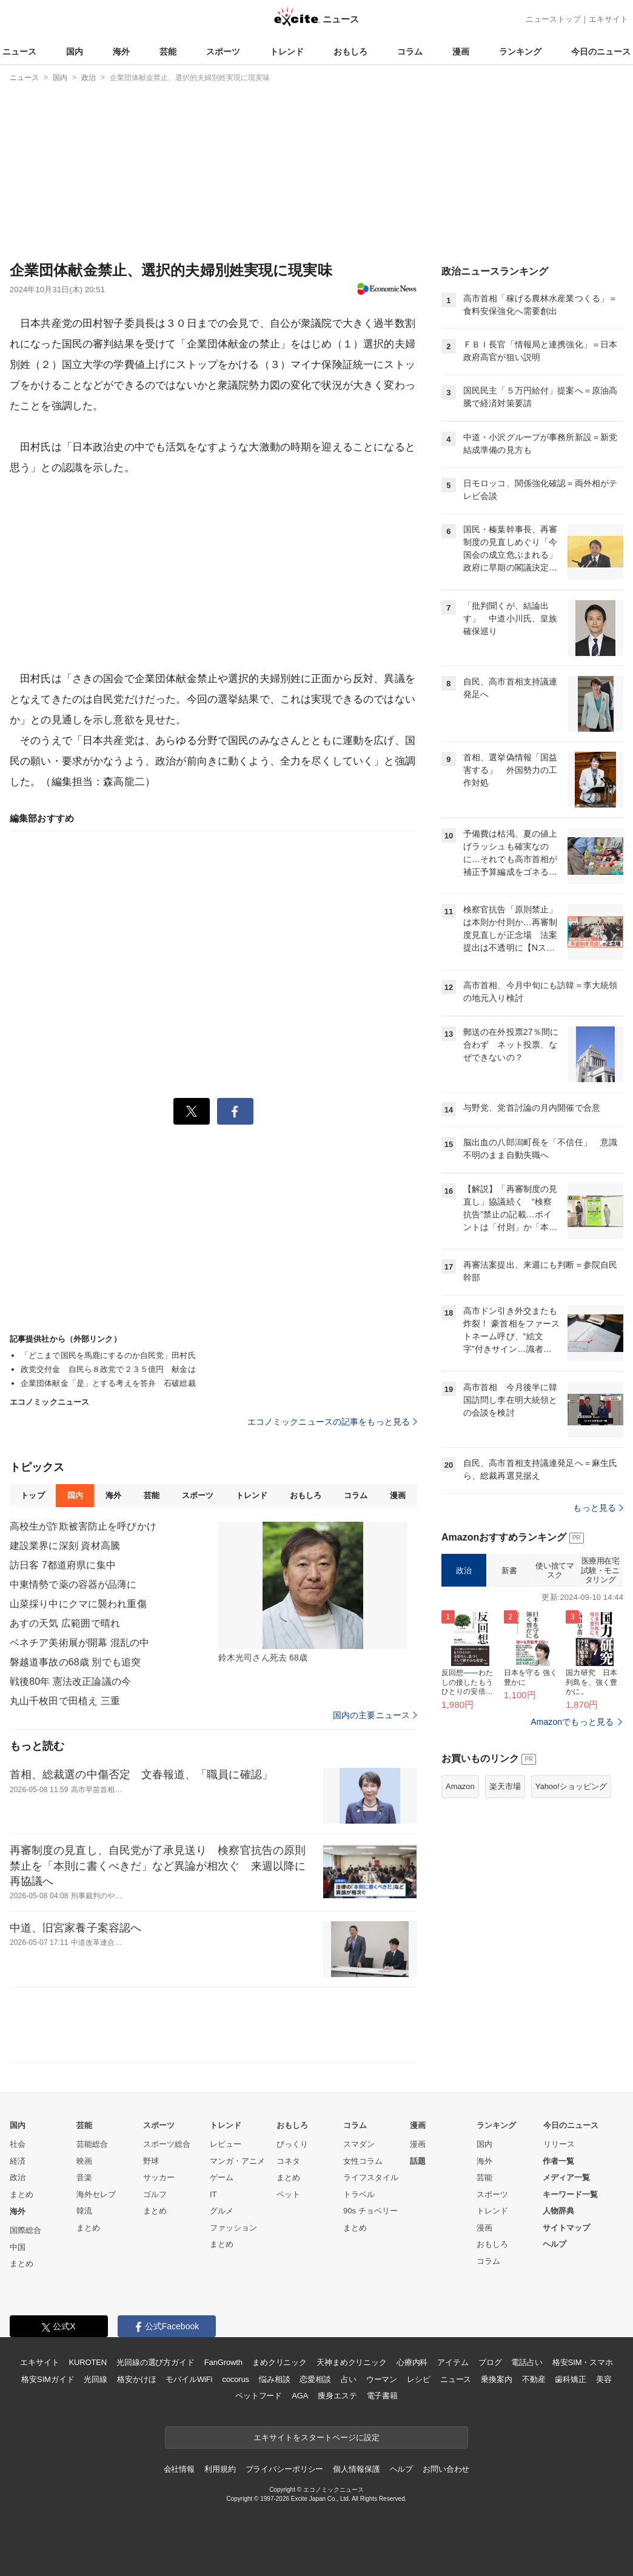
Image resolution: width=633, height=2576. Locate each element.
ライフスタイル (370, 2177)
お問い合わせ (446, 2469)
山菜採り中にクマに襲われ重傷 (78, 1604)
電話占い (526, 2362)
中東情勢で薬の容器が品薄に (73, 1584)
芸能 (167, 51)
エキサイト (608, 19)
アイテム (452, 2362)
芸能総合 (92, 2144)
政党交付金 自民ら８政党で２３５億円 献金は (108, 1369)
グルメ (221, 2210)
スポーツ (223, 51)
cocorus (235, 2379)
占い (349, 2379)
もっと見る (598, 1508)
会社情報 (179, 2469)
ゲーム (221, 2177)
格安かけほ (136, 2379)
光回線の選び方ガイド (155, 2362)
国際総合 (25, 2230)
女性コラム (363, 2161)
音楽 (84, 2177)
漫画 (460, 51)
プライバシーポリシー (285, 2469)
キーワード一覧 (570, 2194)
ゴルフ (155, 2194)
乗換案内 (496, 2379)
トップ (32, 1495)
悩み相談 (274, 2379)
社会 (17, 2144)
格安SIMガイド (47, 2379)
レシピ (418, 2379)
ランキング (520, 51)
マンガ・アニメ (237, 2161)
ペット (288, 2194)
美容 (604, 2379)
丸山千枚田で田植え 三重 (65, 1701)
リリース (559, 2144)
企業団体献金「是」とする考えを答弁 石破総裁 (108, 1383)
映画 (84, 2161)
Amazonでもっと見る (572, 1722)
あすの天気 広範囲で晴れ (65, 1623)
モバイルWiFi (189, 2379)
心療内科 (412, 2362)
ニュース (19, 51)
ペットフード (258, 2395)
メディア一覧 (566, 2177)
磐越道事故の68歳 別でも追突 (75, 1662)
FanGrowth (223, 2362)
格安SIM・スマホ (582, 2362)
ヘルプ (554, 2244)
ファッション (233, 2227)
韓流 (84, 2210)
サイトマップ (566, 2227)
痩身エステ (337, 2395)
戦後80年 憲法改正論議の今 (70, 1681)
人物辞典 (558, 2210)
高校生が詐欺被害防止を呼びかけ (83, 1526)
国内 (74, 51)
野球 (151, 2161)
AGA (300, 2395)
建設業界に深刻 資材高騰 (65, 1546)
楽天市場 (505, 1786)
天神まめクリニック (351, 2362)
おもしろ (350, 51)
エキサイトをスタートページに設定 (316, 2437)
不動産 (534, 2379)
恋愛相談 (315, 2379)
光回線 (95, 2379)
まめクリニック (279, 2362)
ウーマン (381, 2379)
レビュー (225, 2144)
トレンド (287, 51)
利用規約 (219, 2469)
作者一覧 (558, 2161)
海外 (121, 51)
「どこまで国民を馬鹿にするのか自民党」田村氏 (108, 1355)
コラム (410, 51)
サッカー (159, 2177)
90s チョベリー (370, 2210)
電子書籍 (382, 2395)
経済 (17, 2161)
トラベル (359, 2194)
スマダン (359, 2144)
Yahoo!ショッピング (571, 1786)
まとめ (21, 2194)
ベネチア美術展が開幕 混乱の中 (79, 1643)
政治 (463, 1570)
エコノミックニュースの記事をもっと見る (332, 1422)
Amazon (460, 1786)
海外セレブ (96, 2194)
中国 (17, 2247)
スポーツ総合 (166, 2144)
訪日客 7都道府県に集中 (63, 1565)
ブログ (490, 2362)
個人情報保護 (356, 2469)
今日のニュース (601, 51)
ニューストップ (553, 19)
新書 (509, 1570)
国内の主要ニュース (375, 1715)
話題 (418, 2161)
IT (213, 2194)
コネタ (288, 2161)
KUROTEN (88, 2362)
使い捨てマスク (554, 1570)
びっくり (292, 2144)
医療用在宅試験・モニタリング (600, 1570)
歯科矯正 (570, 2379)
